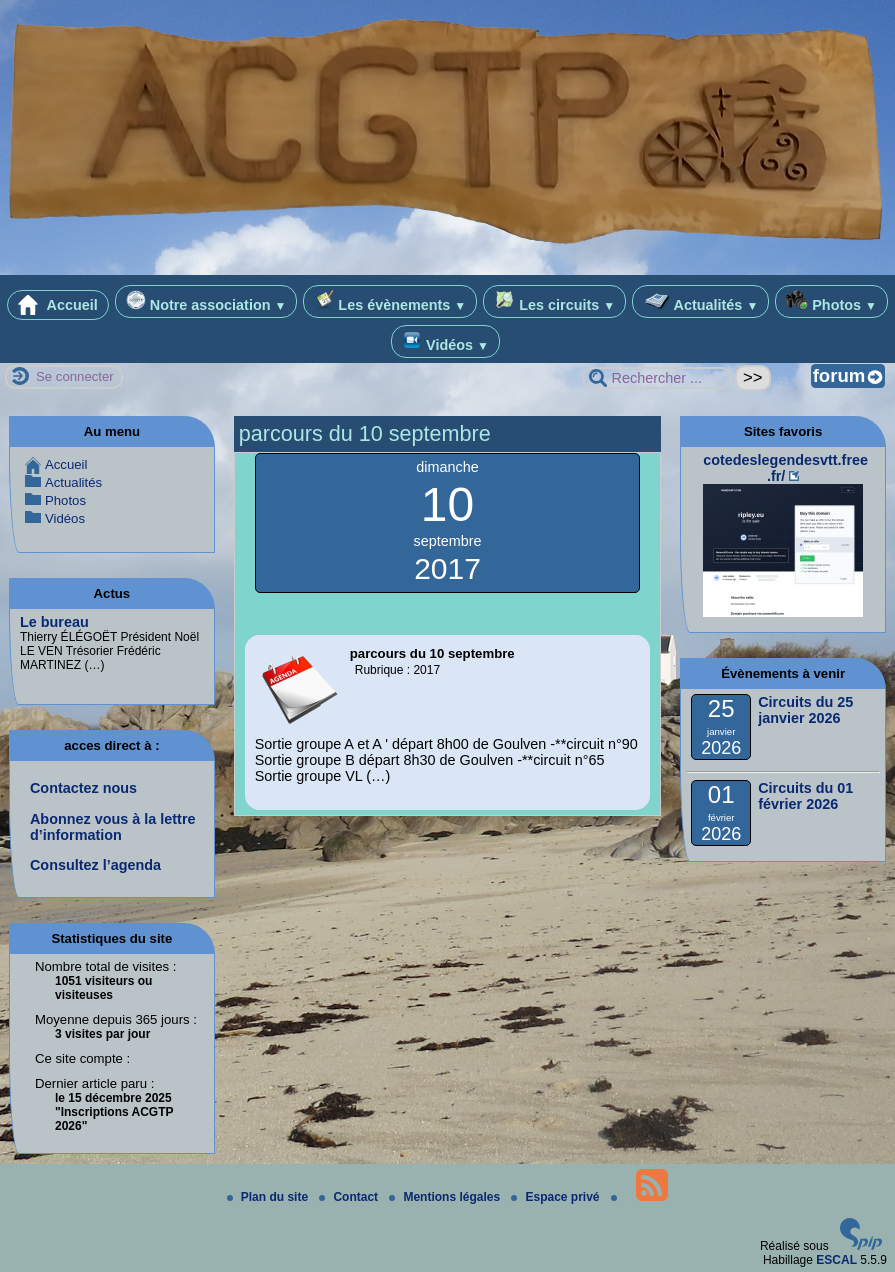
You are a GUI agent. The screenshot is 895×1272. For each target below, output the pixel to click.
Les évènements (390, 301)
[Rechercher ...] (657, 378)
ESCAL (836, 1260)
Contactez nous (83, 788)
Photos (831, 301)
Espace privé (556, 1197)
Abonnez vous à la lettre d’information (113, 827)
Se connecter (75, 376)
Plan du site (269, 1197)
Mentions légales (446, 1197)
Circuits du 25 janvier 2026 (805, 710)
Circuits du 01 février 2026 (805, 796)
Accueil (58, 305)
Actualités (700, 301)
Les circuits (554, 301)
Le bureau (54, 622)
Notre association (206, 301)
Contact (350, 1197)
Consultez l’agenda (95, 865)
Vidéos (445, 341)
